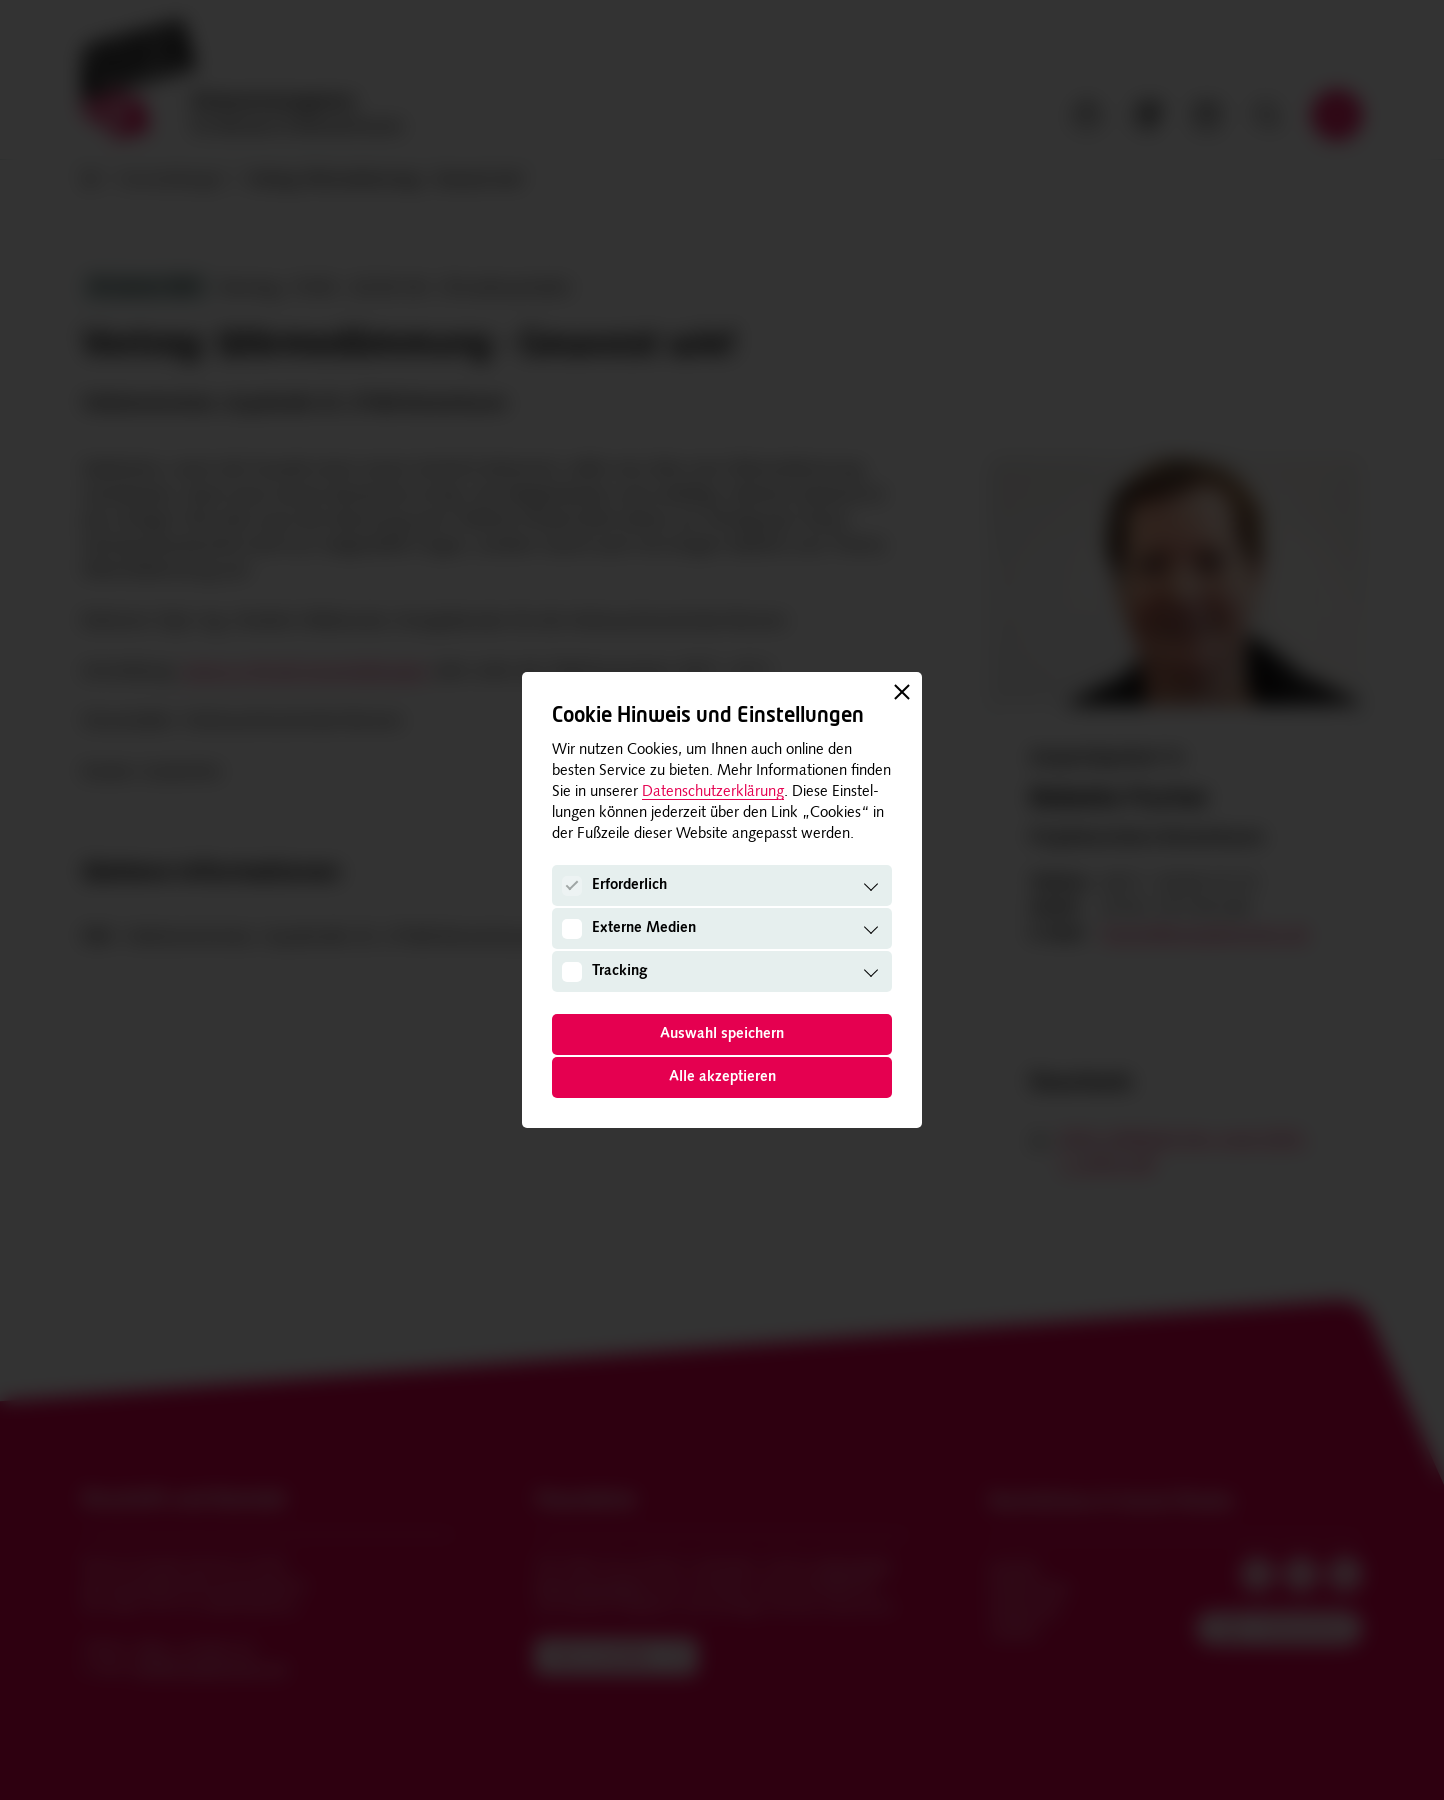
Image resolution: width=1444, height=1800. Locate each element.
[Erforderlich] (572, 886)
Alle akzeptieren (722, 1077)
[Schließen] (902, 692)
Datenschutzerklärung (713, 792)
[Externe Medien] (572, 929)
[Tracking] (572, 972)
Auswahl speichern (722, 1034)
